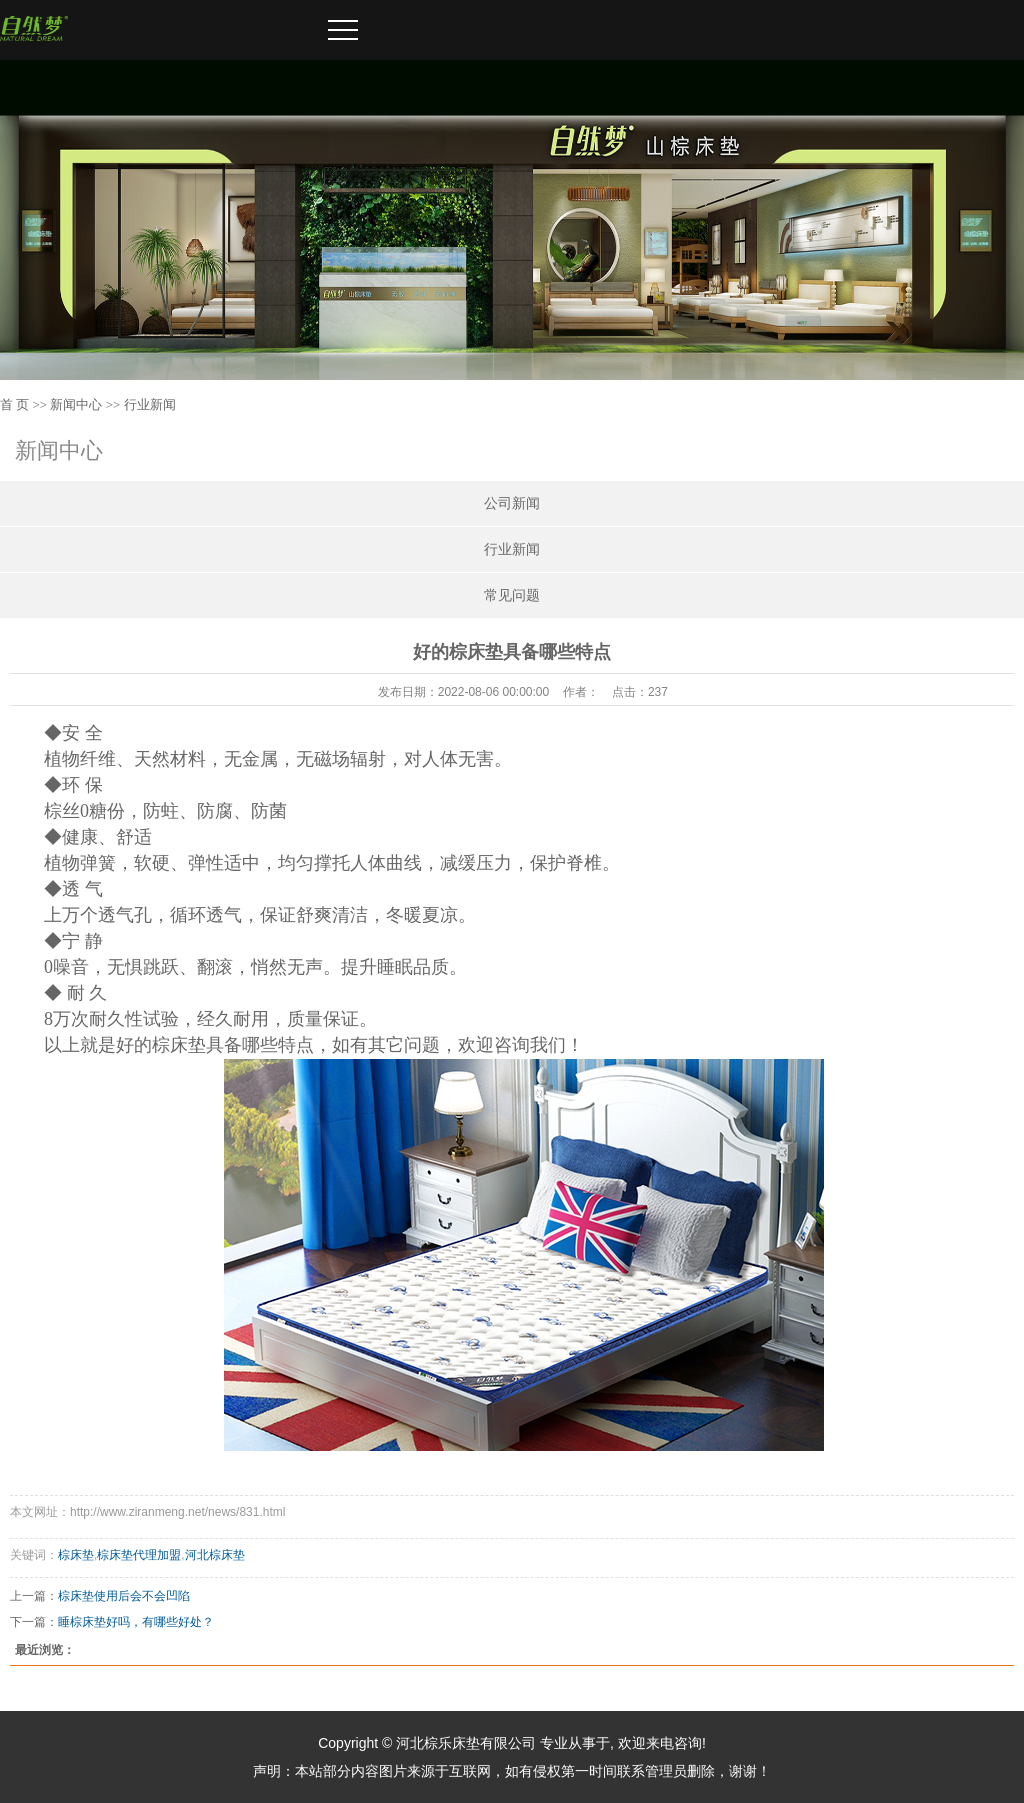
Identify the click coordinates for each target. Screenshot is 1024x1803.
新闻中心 (76, 404)
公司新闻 (512, 503)
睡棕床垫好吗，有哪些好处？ (136, 1622)
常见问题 (512, 595)
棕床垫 (76, 1555)
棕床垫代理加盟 (139, 1555)
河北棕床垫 (215, 1555)
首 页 (14, 404)
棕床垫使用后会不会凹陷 (124, 1596)
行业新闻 (150, 404)
